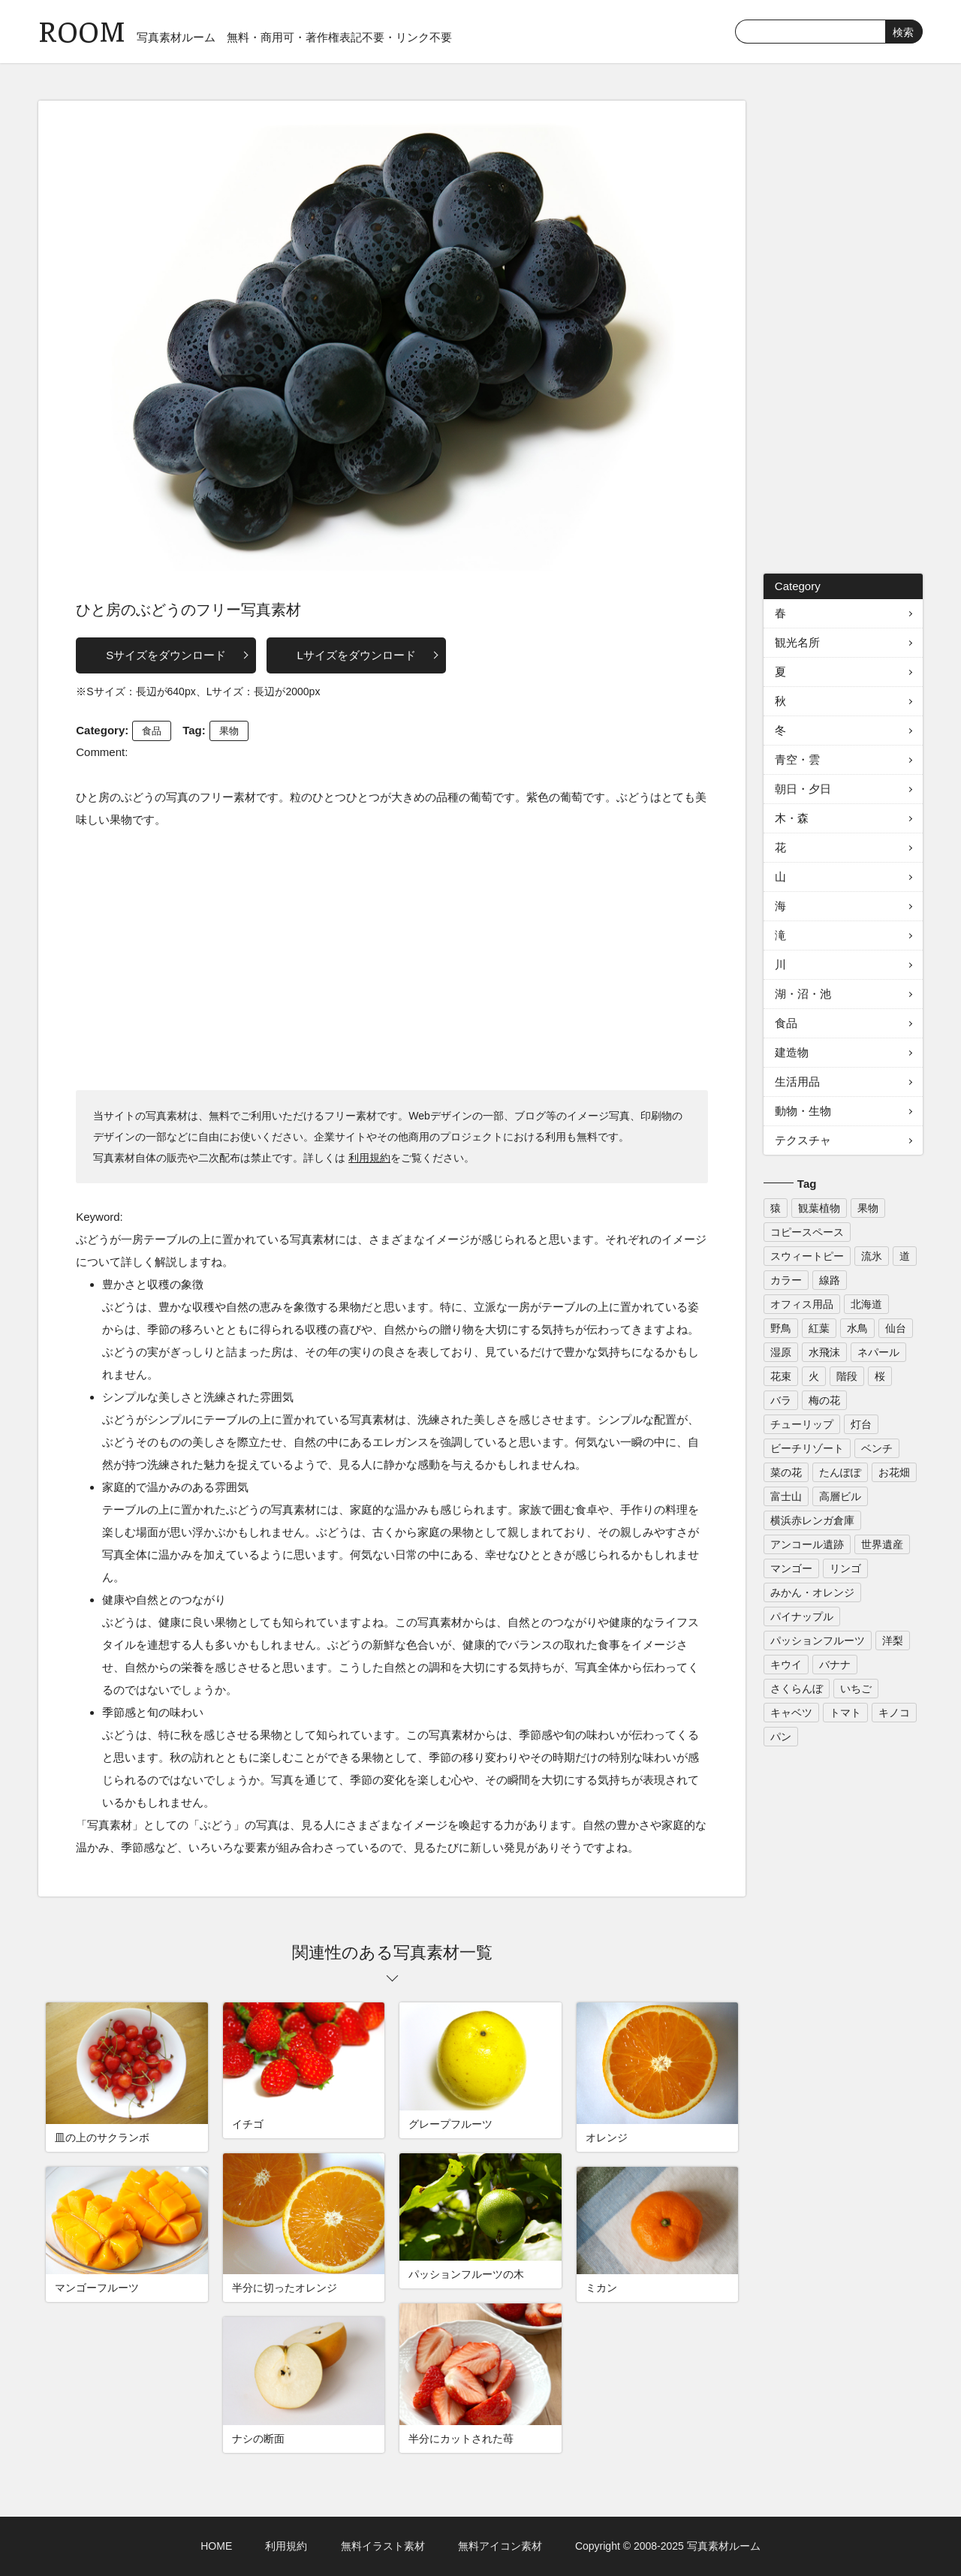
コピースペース (807, 1232)
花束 (780, 1376)
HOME (216, 2546)
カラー (786, 1280)
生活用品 (797, 1081)
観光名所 (797, 642)
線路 (829, 1280)
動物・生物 (803, 1110)
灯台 (861, 1424)
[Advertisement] (392, 959)
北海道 (866, 1304)
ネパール (878, 1352)
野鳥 (780, 1328)
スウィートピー (807, 1256)
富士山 (786, 1496)
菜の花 (786, 1472)
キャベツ (791, 1713)
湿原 (780, 1352)
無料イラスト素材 (383, 2546)
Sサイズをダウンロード (166, 655)
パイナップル (801, 1616)
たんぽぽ (840, 1472)
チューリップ (801, 1424)
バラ (780, 1400)
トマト (845, 1713)
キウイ (786, 1665)
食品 (151, 731)
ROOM (81, 30)
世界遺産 (882, 1544)
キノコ (894, 1713)
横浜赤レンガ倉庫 (812, 1520)
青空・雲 (797, 759)
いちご (856, 1689)
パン (780, 1737)
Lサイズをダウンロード (356, 655)
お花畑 (894, 1472)
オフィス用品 (801, 1304)
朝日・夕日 (803, 788)
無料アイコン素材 (500, 2546)
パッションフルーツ (817, 1640)
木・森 (792, 818)
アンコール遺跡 (807, 1544)
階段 (846, 1376)
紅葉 (819, 1328)
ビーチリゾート (807, 1448)
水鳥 (857, 1328)
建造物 (792, 1052)
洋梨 (892, 1640)
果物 (229, 731)
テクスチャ (803, 1140)
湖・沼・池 (803, 993)
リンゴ (845, 1568)
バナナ (835, 1665)
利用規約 (369, 1158)
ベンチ (877, 1448)
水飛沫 (824, 1352)
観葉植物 (819, 1208)
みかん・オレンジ (812, 1592)
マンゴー (791, 1568)
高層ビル (840, 1496)
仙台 (895, 1328)
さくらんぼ (796, 1689)
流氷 (871, 1256)
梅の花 (824, 1400)
